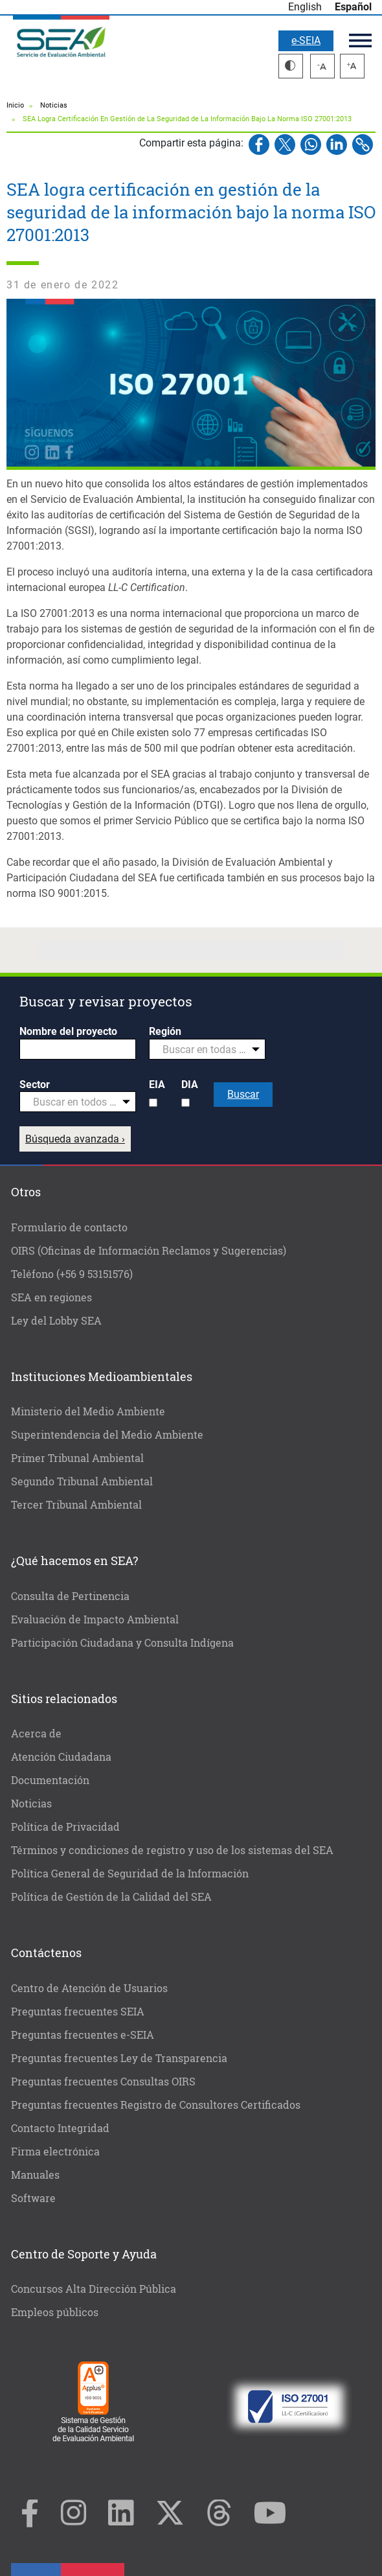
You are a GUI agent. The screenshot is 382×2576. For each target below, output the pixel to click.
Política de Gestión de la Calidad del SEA (111, 1896)
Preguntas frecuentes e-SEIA (82, 2034)
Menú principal (360, 40)
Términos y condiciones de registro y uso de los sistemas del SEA (172, 1850)
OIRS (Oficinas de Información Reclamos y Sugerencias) (148, 1250)
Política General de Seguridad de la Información (130, 1873)
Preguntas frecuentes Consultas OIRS (103, 2081)
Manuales (35, 2174)
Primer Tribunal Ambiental (77, 1458)
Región (165, 1031)
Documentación (50, 1780)
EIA (157, 1084)
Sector (34, 1084)
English (305, 7)
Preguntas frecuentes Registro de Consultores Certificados (155, 2104)
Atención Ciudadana (61, 1756)
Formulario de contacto (69, 1227)
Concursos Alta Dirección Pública (93, 2288)
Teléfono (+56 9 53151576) (72, 1274)
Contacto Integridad (60, 2128)
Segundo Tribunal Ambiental (82, 1481)
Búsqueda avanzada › (75, 1139)
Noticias (53, 105)
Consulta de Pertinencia (70, 1596)
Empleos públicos (54, 2312)
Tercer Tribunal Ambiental (76, 1504)
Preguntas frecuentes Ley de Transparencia (119, 2058)
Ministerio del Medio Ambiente (88, 1411)
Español (353, 7)
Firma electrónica (55, 2151)
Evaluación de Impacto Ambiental (95, 1619)
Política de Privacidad (65, 1826)
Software (33, 2198)
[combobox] (207, 1049)
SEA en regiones (51, 1297)
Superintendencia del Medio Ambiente (107, 1434)
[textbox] (202, 1049)
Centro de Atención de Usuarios (89, 1988)
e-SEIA (305, 40)
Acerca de (36, 1733)
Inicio (15, 105)
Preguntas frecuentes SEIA (77, 2011)
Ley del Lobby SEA (56, 1320)
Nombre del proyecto (68, 1031)
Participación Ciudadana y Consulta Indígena (122, 1642)
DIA (189, 1084)
